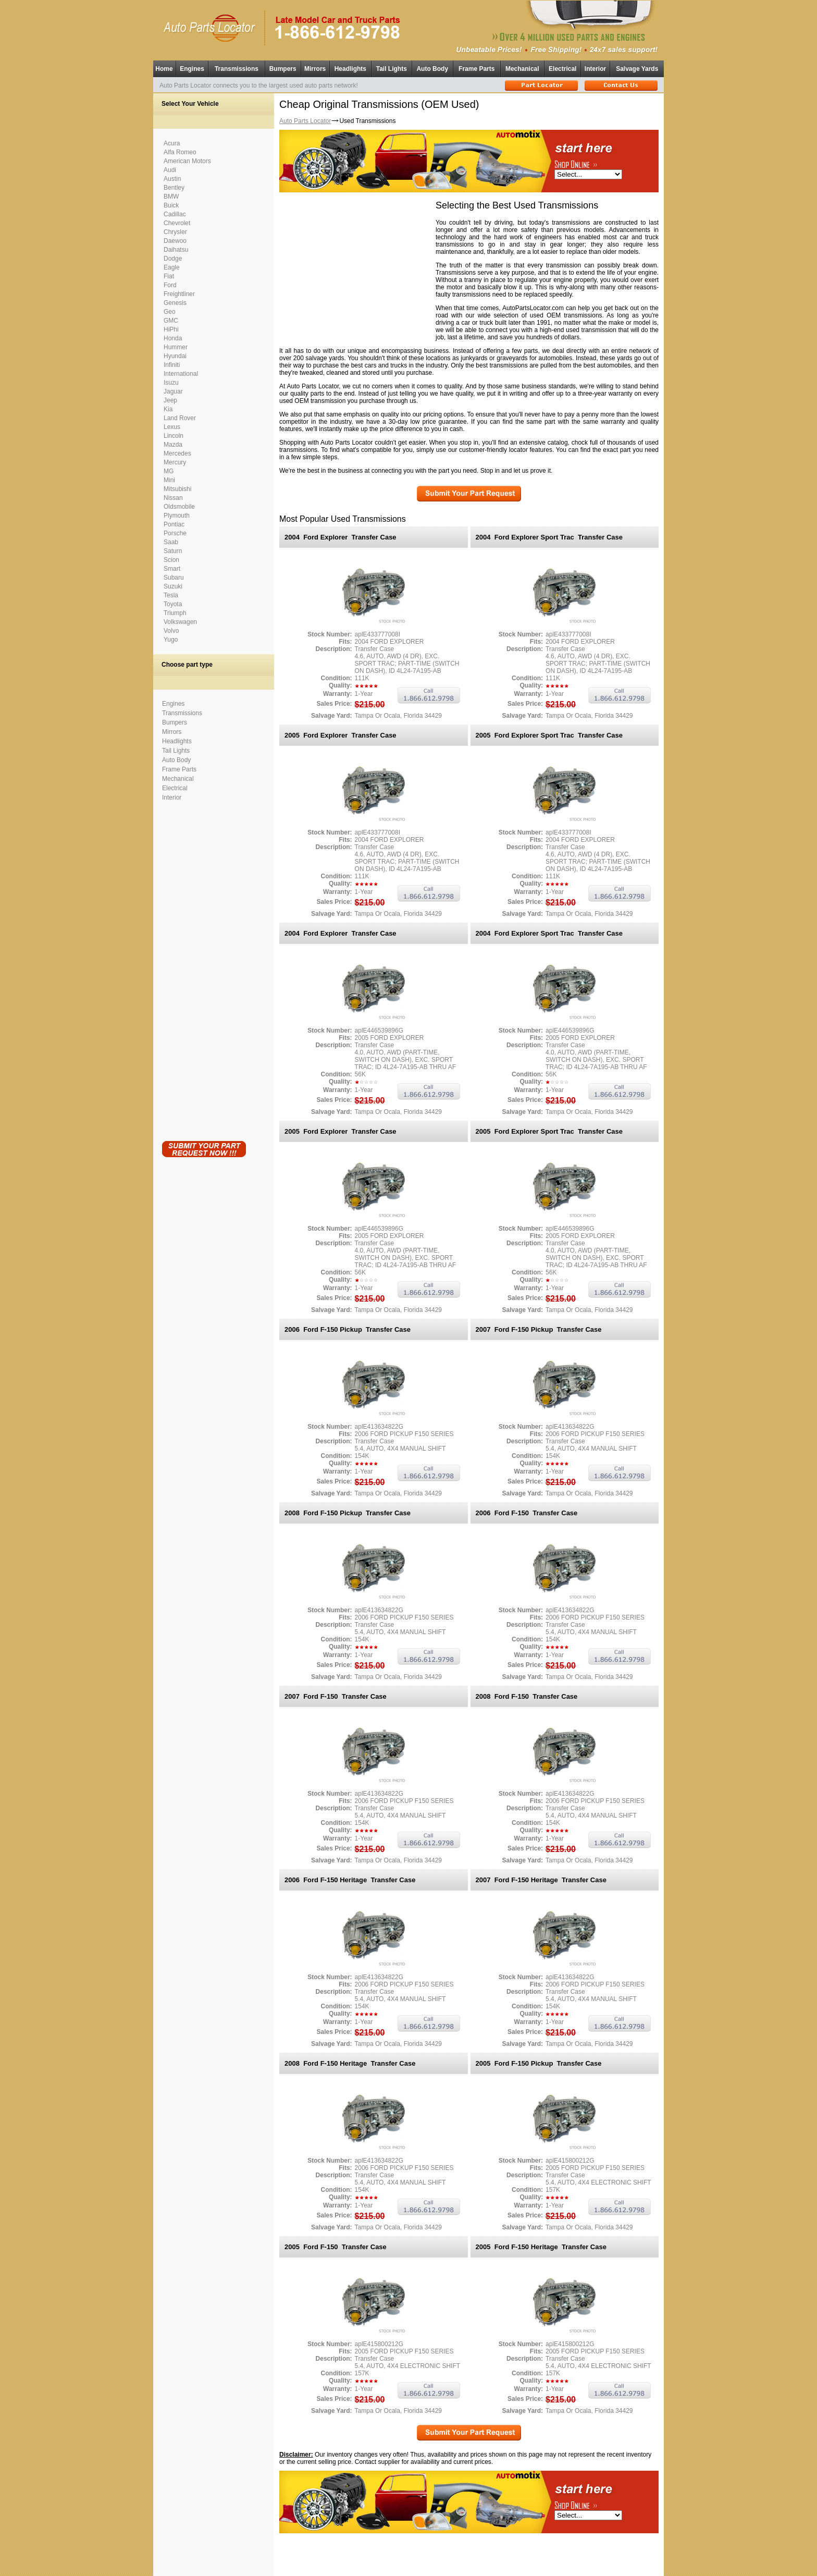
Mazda (173, 444)
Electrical (562, 68)
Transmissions (236, 68)
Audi (170, 170)
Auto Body (432, 68)
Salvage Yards (637, 68)
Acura (172, 143)
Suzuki (173, 586)
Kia (168, 409)
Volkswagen (180, 621)
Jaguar (173, 391)
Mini (169, 480)
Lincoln (173, 435)
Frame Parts (476, 68)
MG (169, 471)
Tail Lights (391, 68)
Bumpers (282, 68)
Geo (170, 311)
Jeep (170, 400)
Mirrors (315, 68)
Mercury (175, 462)
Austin (172, 178)
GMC (171, 320)
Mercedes (177, 453)
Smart (172, 568)
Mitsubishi (177, 489)
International (181, 373)
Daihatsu (176, 249)
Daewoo (175, 240)
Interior (595, 68)
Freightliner (179, 294)
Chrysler (175, 232)
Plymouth (177, 515)
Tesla (171, 595)
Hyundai (175, 356)
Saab (171, 542)
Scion (171, 559)
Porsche (175, 533)
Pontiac (174, 524)
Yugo (171, 639)
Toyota (173, 604)
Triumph (175, 613)
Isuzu (171, 382)
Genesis (175, 302)
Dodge (173, 258)
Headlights (350, 68)
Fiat (169, 276)
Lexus (172, 427)
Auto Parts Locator (305, 121)
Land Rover (180, 418)
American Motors (187, 161)
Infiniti (172, 365)
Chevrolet (177, 223)
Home (163, 68)
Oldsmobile (179, 506)
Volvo (171, 630)
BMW (171, 196)
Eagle (172, 267)
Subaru (174, 577)
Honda (173, 338)
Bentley (174, 187)
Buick (171, 205)
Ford (170, 285)
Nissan (173, 497)
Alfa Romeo (180, 152)
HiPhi (171, 329)
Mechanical (522, 68)
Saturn (173, 551)
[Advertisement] (203, 969)
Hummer (176, 347)
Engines (192, 68)
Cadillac (175, 214)
